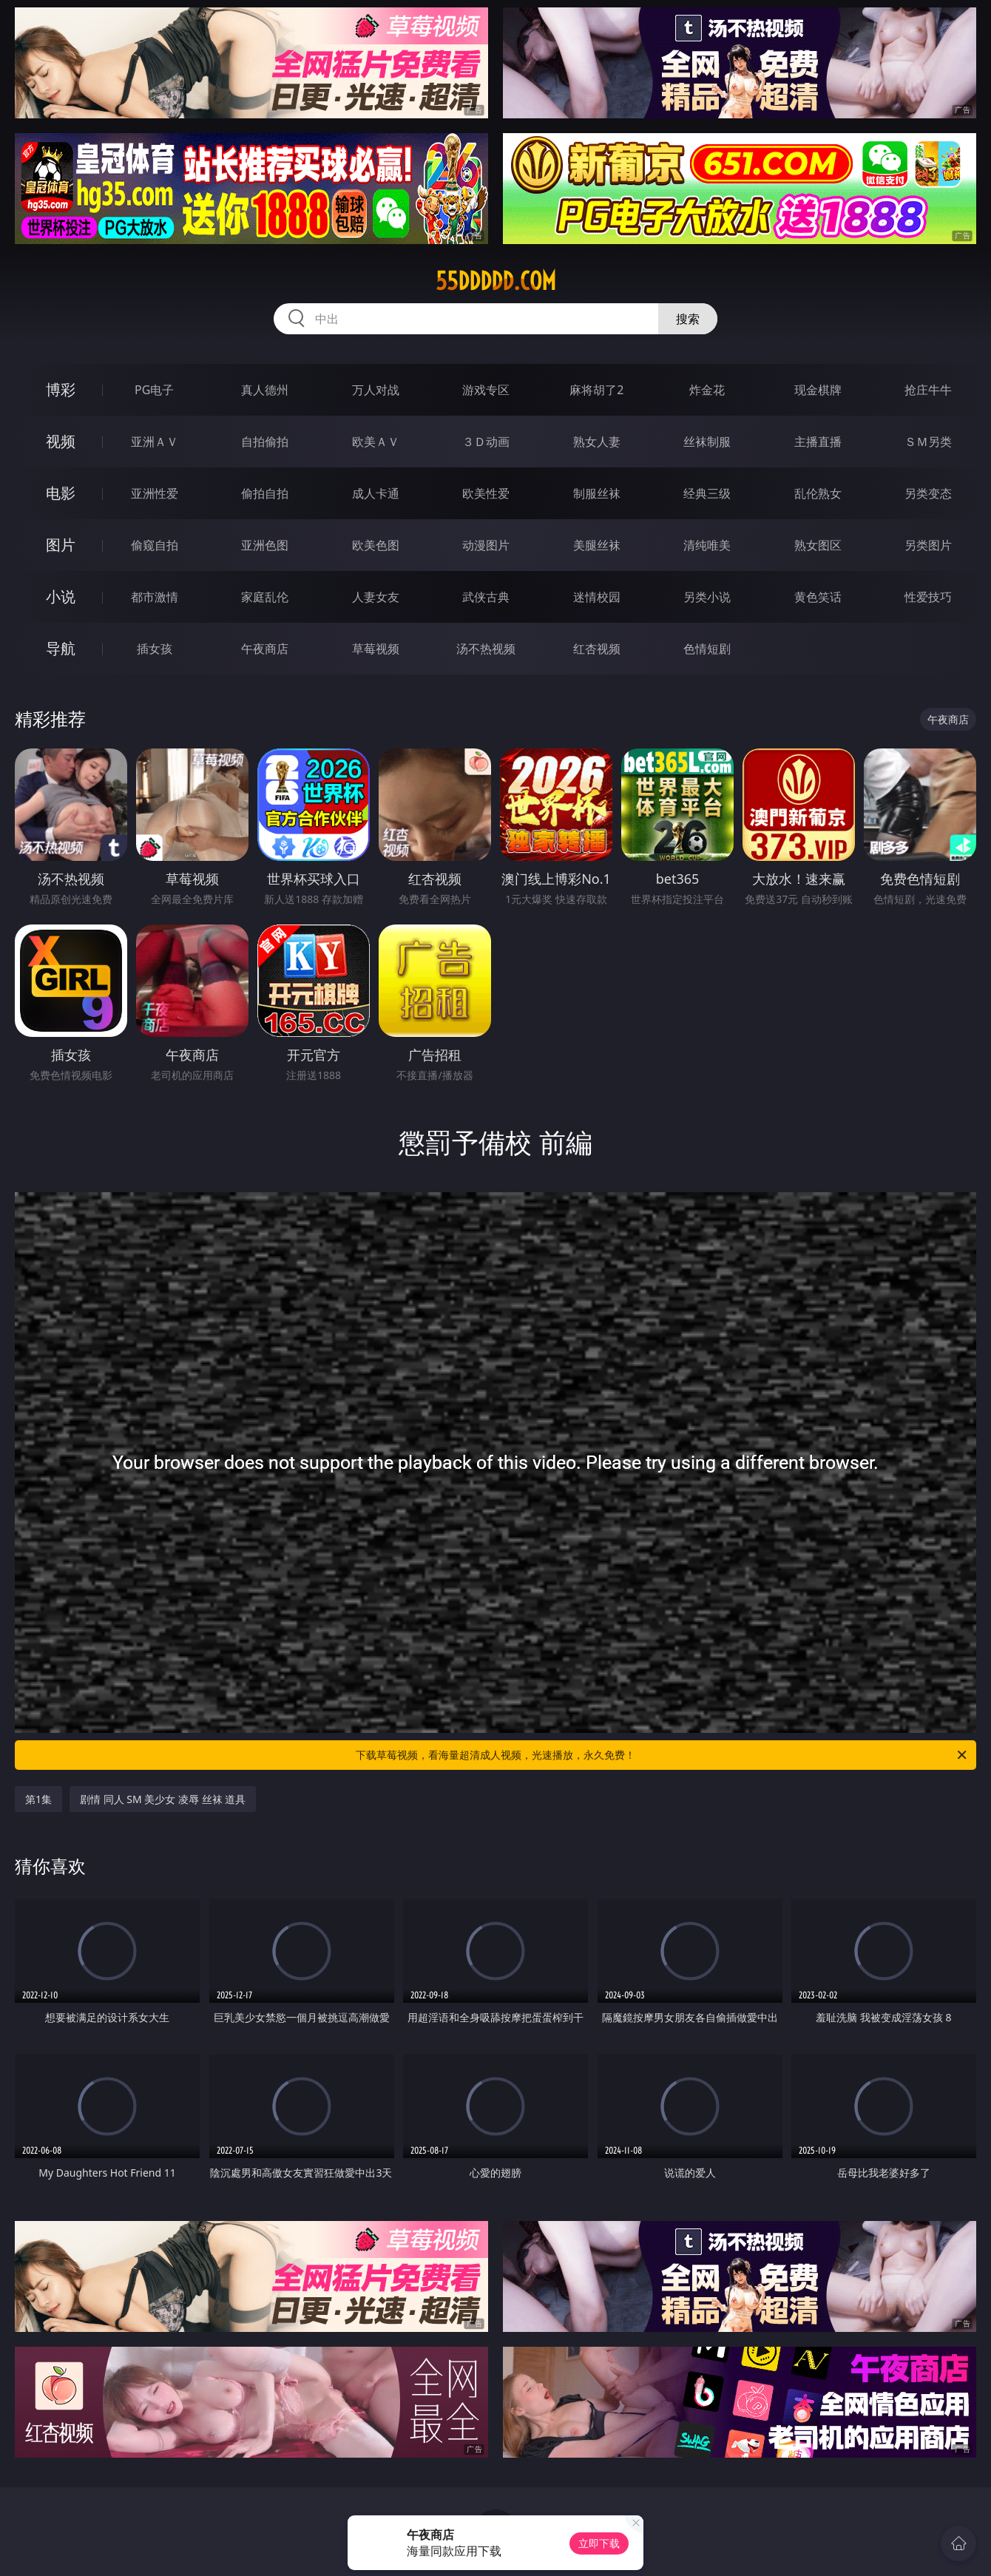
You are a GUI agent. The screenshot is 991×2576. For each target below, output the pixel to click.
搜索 (688, 319)
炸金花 (707, 390)
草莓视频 (375, 648)
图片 (60, 545)
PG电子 (154, 390)
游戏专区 (486, 390)
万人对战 (375, 390)
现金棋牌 (818, 390)
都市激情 (154, 597)
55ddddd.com (496, 281)
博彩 (60, 389)
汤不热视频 (485, 648)
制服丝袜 (596, 493)
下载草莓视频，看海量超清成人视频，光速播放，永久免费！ (662, 1755)
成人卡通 (375, 493)
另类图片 (928, 545)
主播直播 (818, 441)
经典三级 (707, 493)
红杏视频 (596, 648)
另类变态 (928, 493)
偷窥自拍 (154, 545)
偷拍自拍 (264, 493)
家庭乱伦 (264, 597)
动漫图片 (486, 545)
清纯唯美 (707, 545)
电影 (60, 493)
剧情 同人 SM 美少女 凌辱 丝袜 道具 (163, 1799)
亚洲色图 (264, 545)
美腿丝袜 (596, 545)
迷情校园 (596, 597)
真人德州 (264, 390)
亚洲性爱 (154, 493)
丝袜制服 (707, 441)
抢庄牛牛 (928, 390)
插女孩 (154, 648)
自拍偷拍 (264, 441)
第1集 (38, 1799)
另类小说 (707, 597)
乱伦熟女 (818, 493)
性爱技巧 (928, 597)
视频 (60, 441)
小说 (60, 596)
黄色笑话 (818, 597)
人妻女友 (375, 597)
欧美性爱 (486, 493)
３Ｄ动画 (486, 441)
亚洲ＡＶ (154, 441)
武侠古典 (486, 597)
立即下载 (599, 2543)
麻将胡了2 (596, 390)
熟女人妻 (596, 441)
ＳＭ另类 (928, 441)
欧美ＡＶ (375, 441)
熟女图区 (818, 545)
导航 (60, 648)
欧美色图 (375, 545)
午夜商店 (264, 648)
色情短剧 (707, 648)
